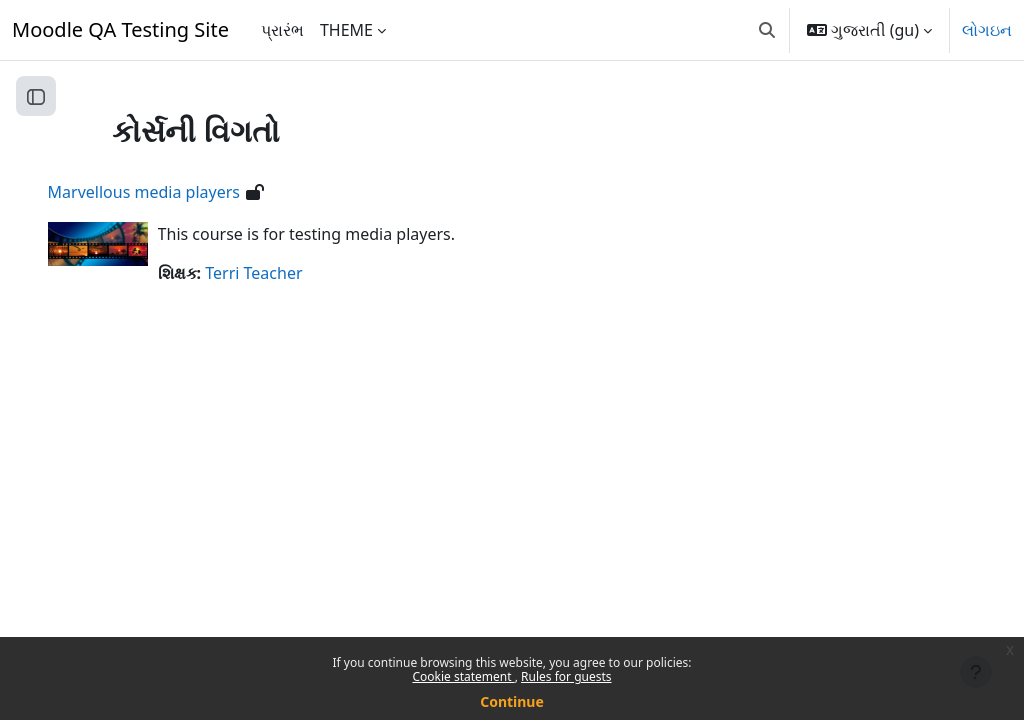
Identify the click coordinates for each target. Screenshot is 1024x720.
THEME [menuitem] (346, 30)
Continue (512, 701)
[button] (767, 30)
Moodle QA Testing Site (120, 29)
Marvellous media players (172, 192)
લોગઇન (987, 30)
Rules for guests (566, 676)
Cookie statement (463, 676)
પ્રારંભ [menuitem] (282, 30)
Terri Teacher (282, 273)
